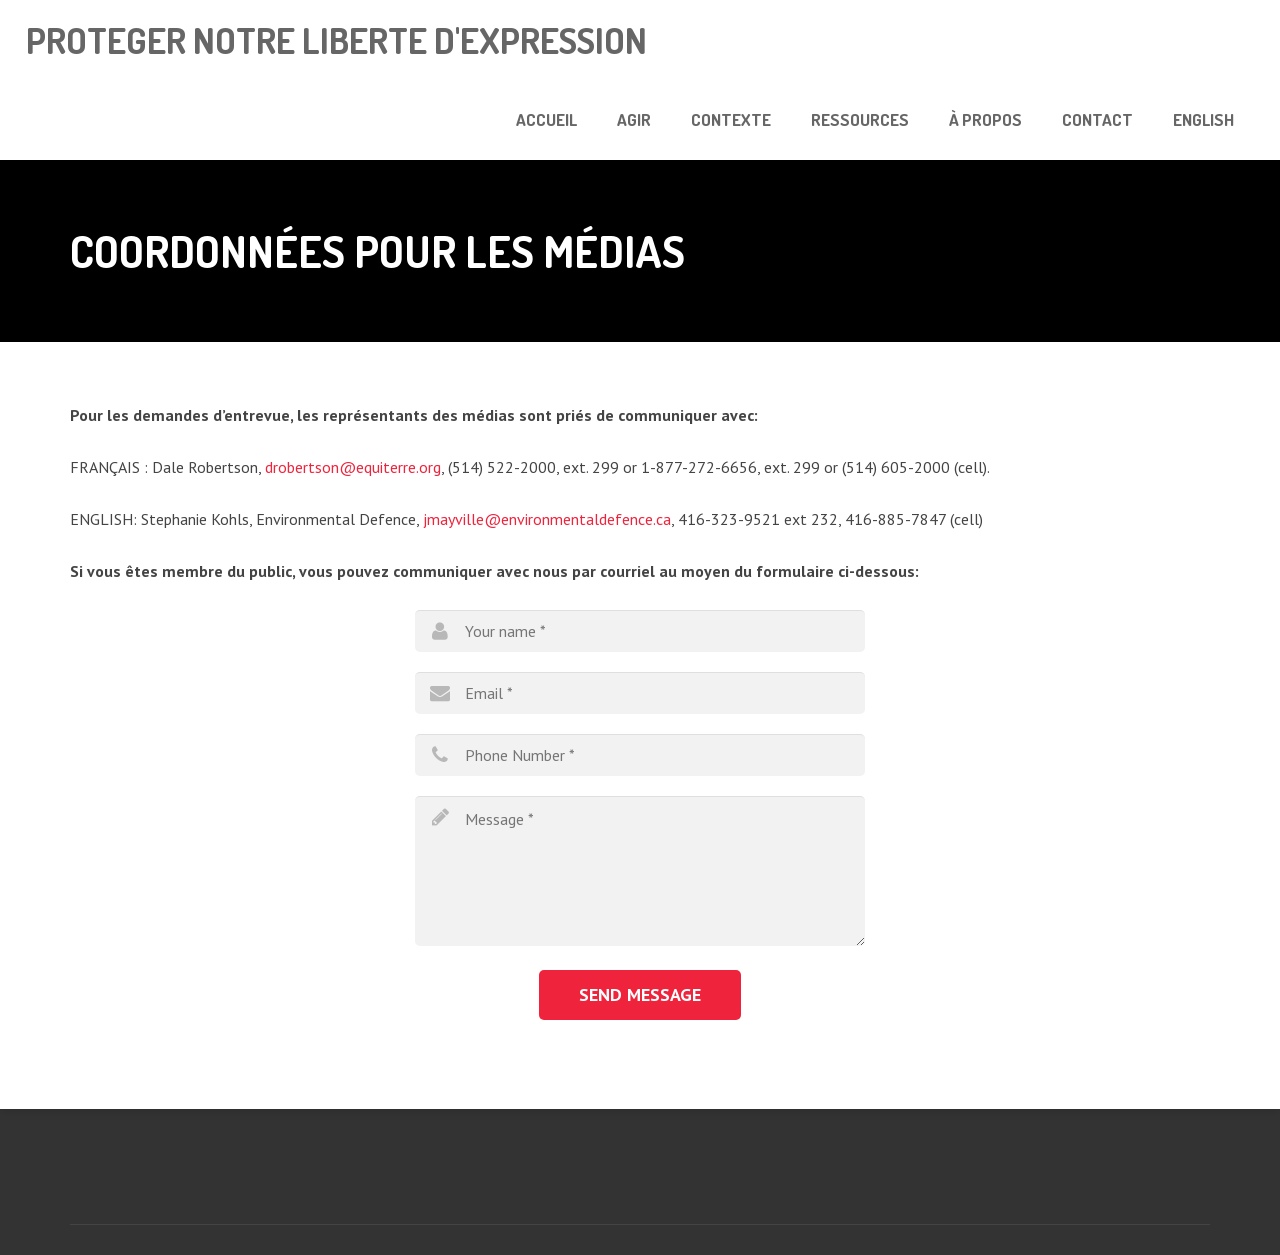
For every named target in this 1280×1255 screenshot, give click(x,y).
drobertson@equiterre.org (353, 467)
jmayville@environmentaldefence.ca (547, 519)
